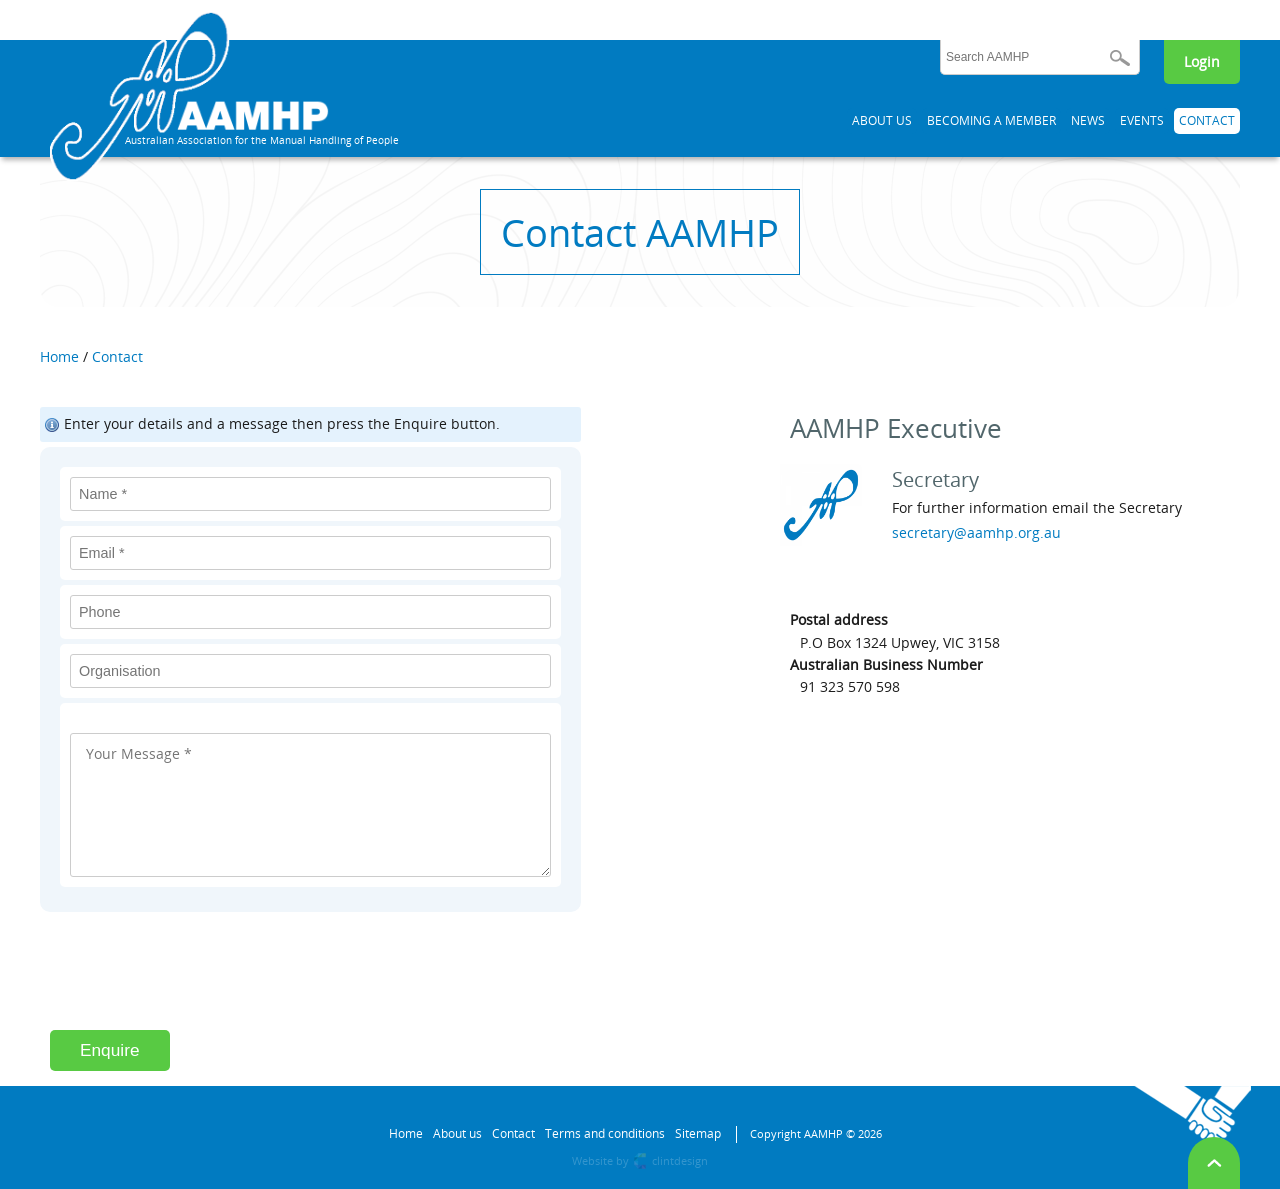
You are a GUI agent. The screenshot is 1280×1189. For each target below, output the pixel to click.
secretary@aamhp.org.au (976, 532)
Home (59, 356)
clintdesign (680, 1160)
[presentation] (202, 981)
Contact (117, 356)
